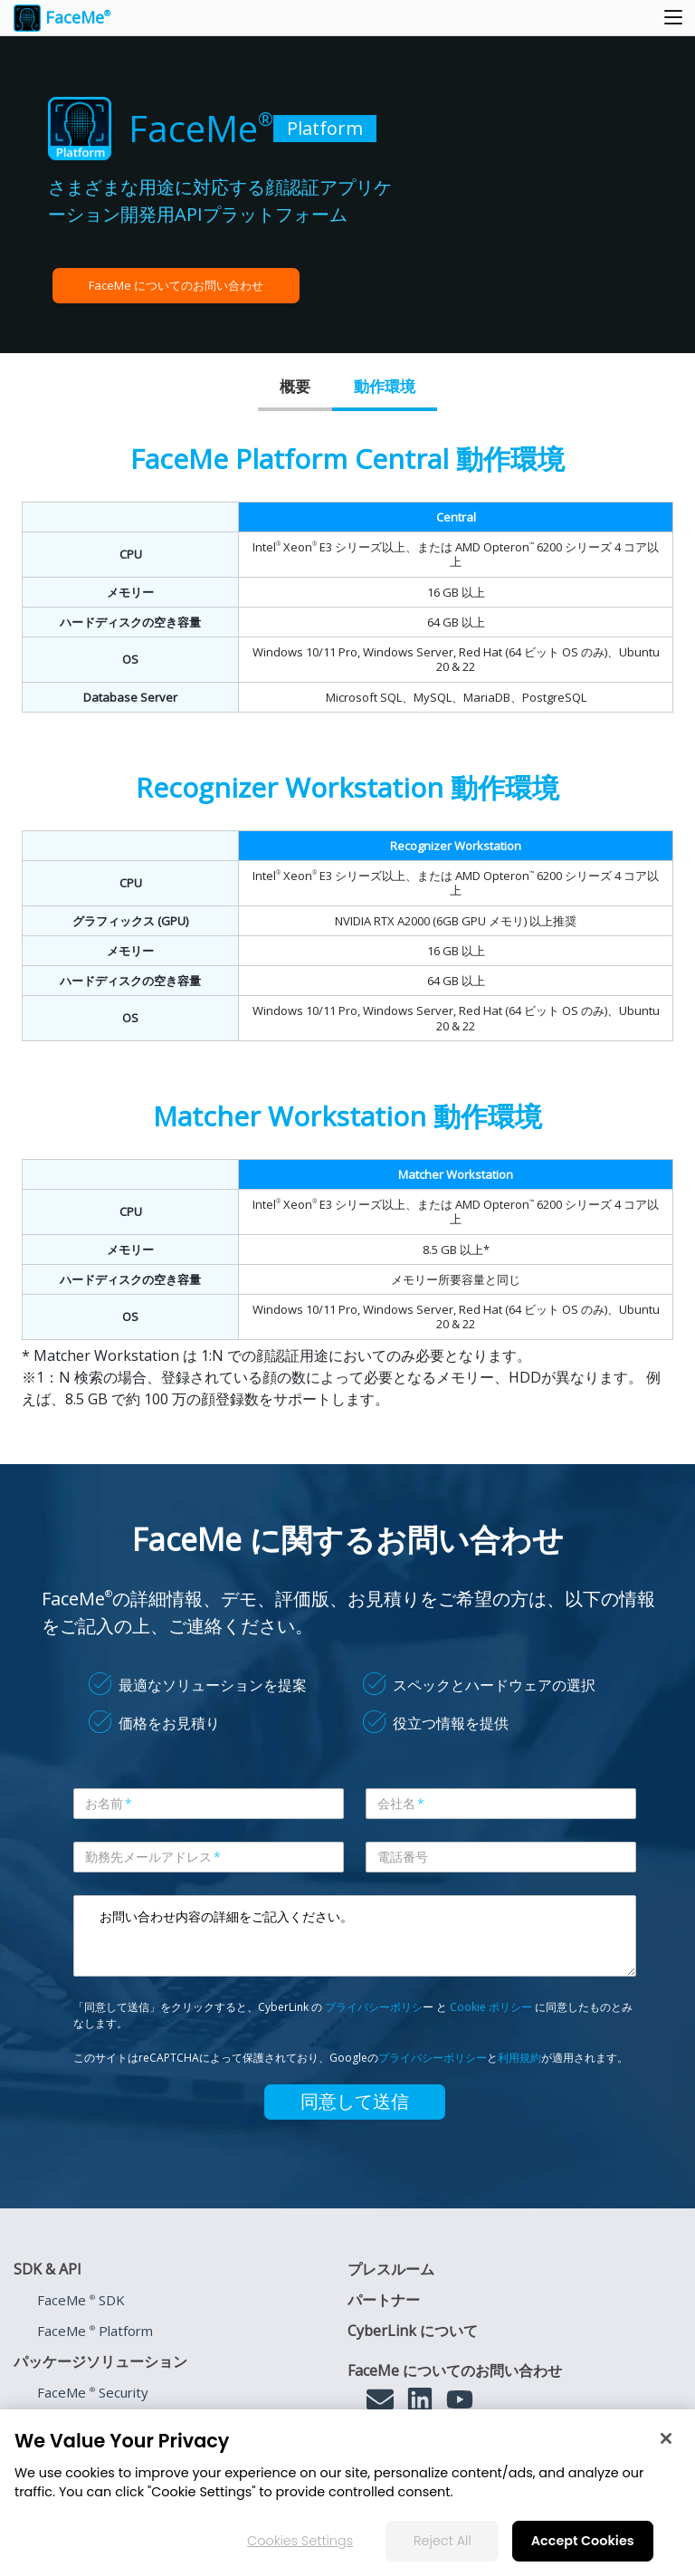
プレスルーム (391, 2269)
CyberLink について (413, 2331)
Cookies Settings (300, 2541)
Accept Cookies (582, 2541)
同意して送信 (354, 2102)
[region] (347, 2492)
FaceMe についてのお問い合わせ (176, 285)
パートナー (384, 2300)
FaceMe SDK (81, 2300)
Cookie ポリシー (491, 2007)
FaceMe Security (92, 2392)
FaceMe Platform (95, 2331)
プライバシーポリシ (374, 2007)
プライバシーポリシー (432, 2057)
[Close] (666, 2438)
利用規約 (519, 2057)
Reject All (442, 2541)
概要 (295, 386)
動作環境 (384, 386)
